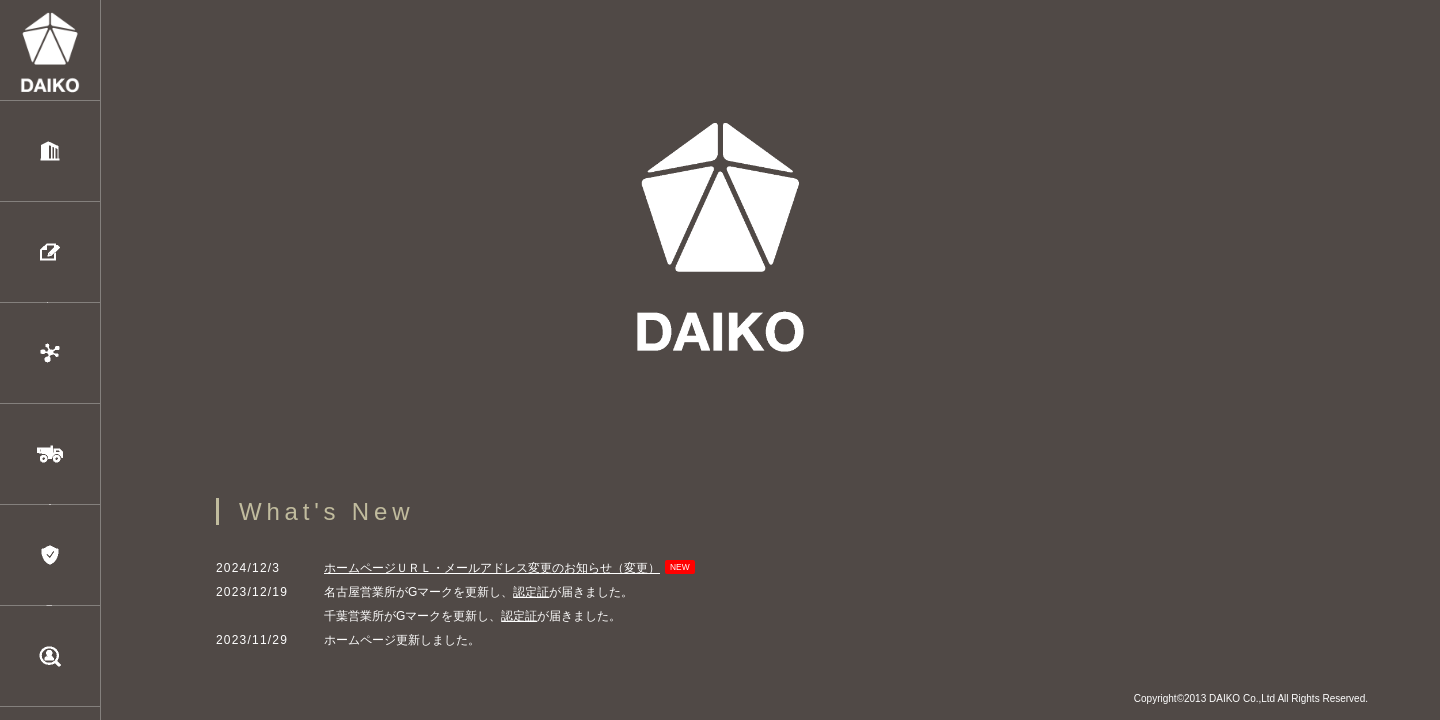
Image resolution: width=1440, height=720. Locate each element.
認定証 (531, 592)
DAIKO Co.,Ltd (1242, 698)
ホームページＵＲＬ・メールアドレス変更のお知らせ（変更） (492, 568)
